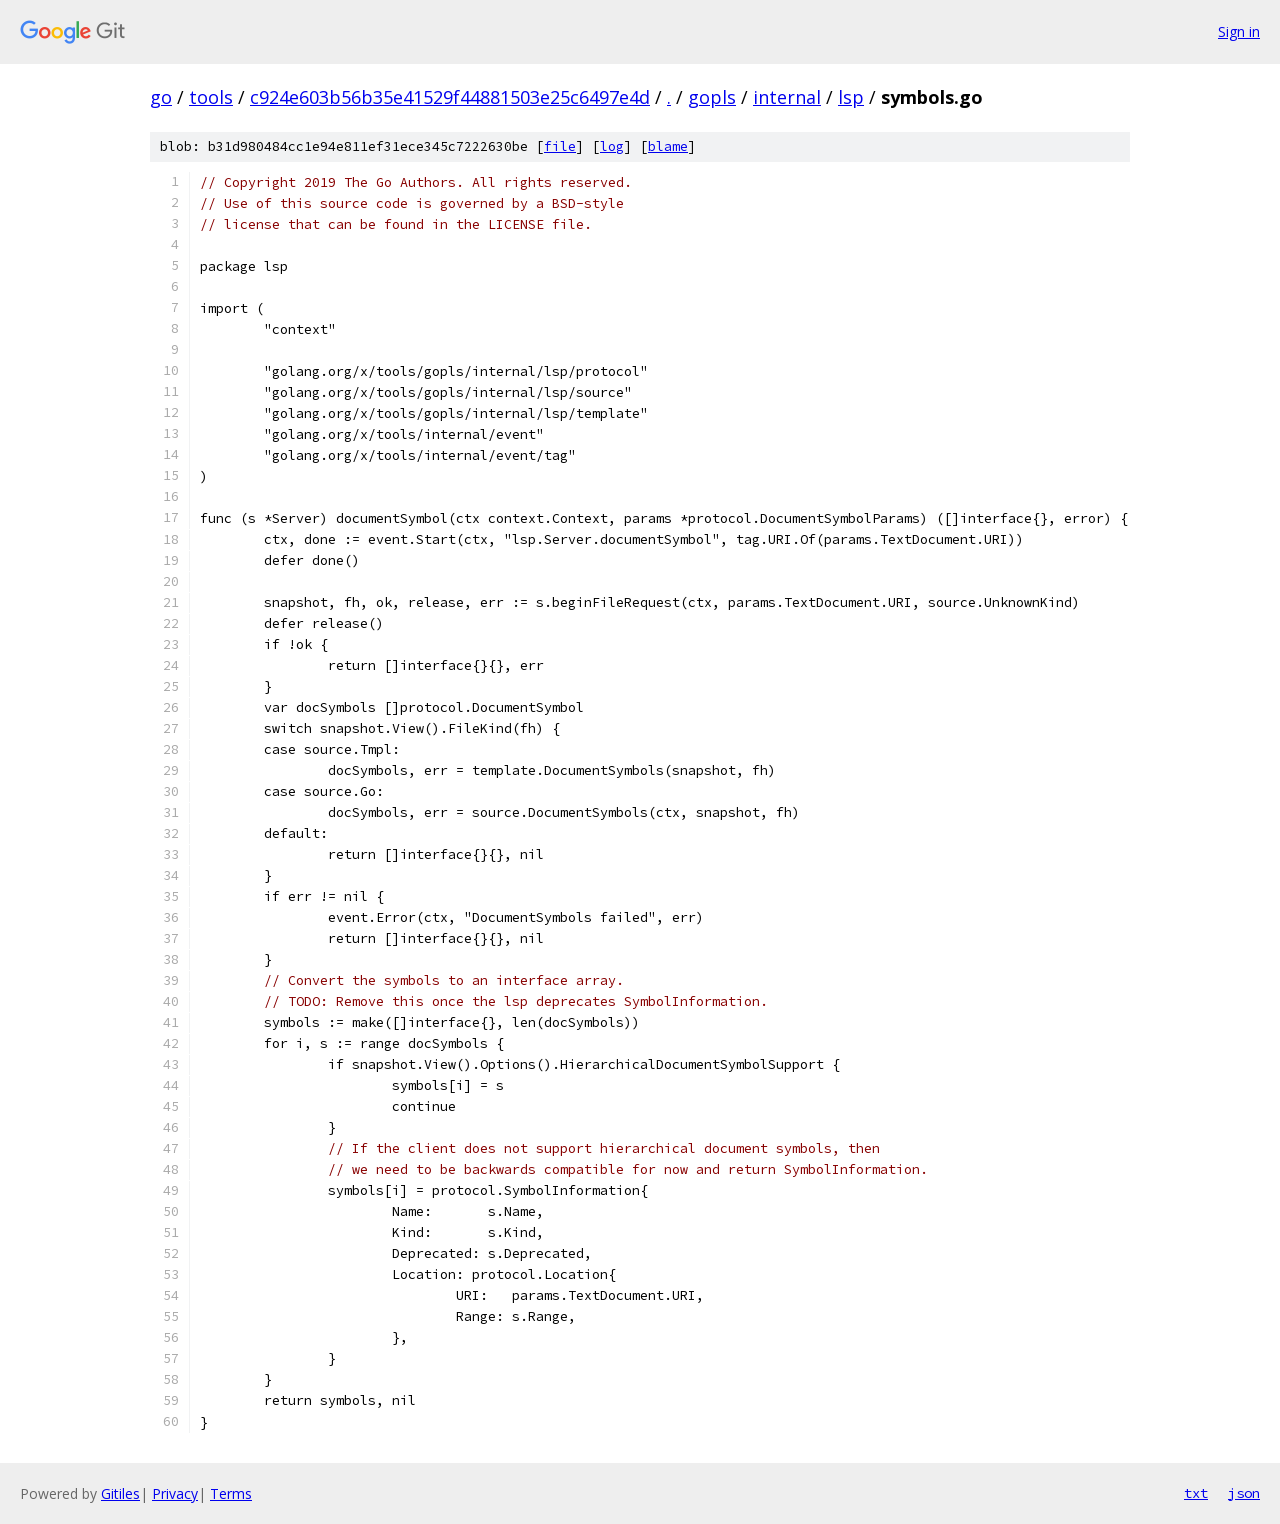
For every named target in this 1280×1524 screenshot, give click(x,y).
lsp (851, 97)
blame (668, 146)
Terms (231, 1493)
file (560, 146)
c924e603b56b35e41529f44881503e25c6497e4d (450, 97)
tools (211, 97)
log (612, 146)
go (161, 97)
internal (787, 97)
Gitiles (120, 1493)
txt (1196, 1493)
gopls (712, 97)
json (1244, 1493)
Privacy (175, 1493)
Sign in (1239, 31)
